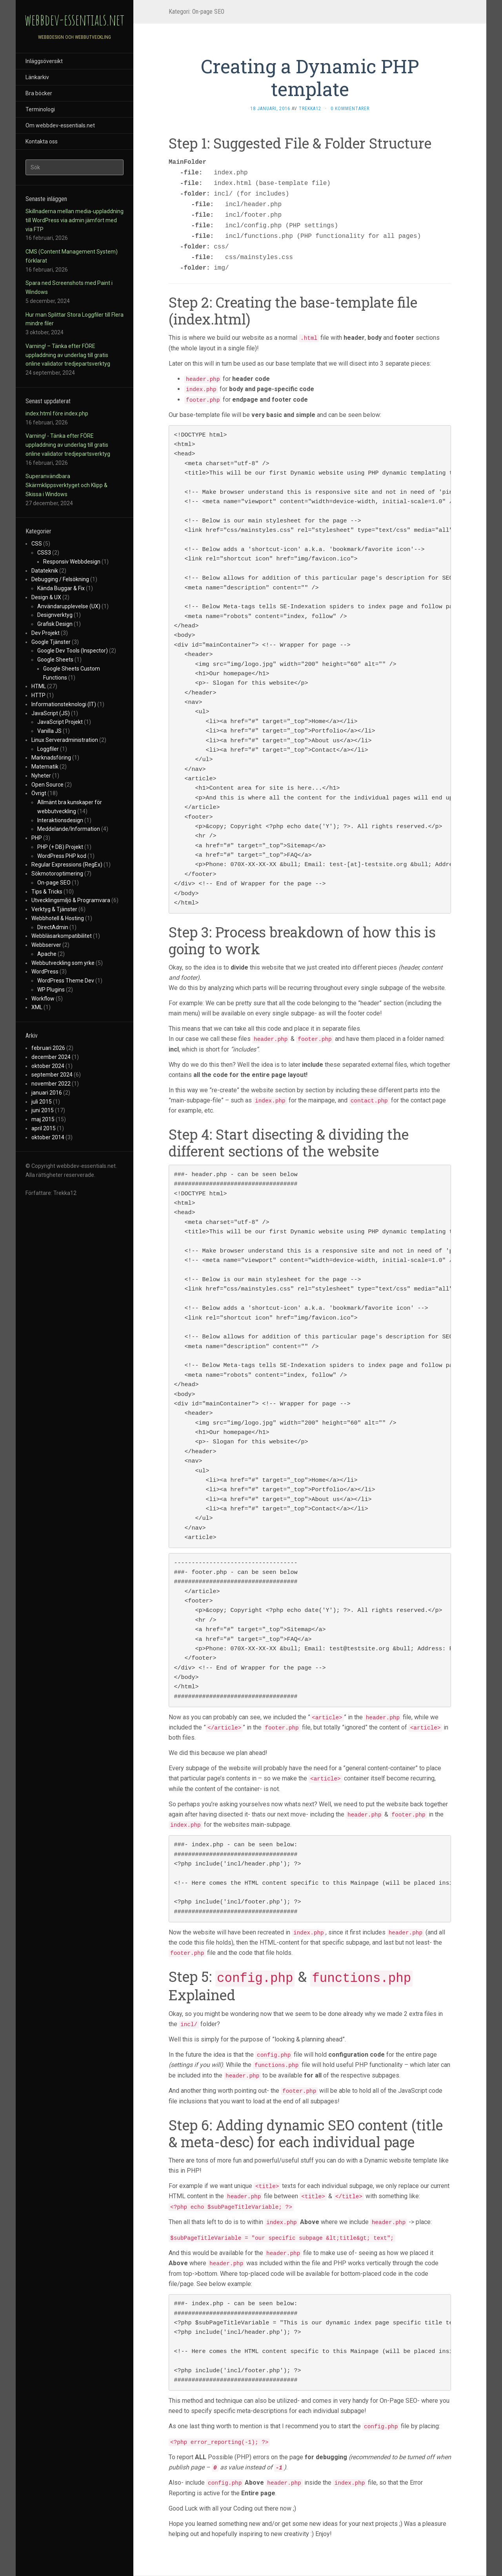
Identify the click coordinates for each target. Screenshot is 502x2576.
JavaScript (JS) (50, 713)
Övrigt (38, 793)
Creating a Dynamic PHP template (310, 77)
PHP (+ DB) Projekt (60, 847)
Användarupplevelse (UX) (68, 606)
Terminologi (40, 109)
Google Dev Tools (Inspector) (72, 650)
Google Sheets (55, 659)
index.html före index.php (56, 413)
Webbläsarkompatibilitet (61, 936)
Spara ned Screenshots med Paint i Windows (69, 287)
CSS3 (44, 552)
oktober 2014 (47, 1137)
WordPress (44, 971)
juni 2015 (42, 1110)
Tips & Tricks (46, 891)
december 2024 (51, 1057)
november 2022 (51, 1083)
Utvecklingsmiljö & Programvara (70, 900)
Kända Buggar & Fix (61, 588)
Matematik (44, 766)
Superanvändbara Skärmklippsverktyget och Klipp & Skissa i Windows (66, 485)
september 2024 (52, 1074)
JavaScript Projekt (60, 722)
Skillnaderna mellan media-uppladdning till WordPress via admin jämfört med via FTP (74, 220)
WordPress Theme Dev (65, 980)
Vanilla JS (49, 731)
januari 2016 (46, 1092)
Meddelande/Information (68, 829)
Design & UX (46, 597)
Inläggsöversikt (44, 61)
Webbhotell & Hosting (57, 918)
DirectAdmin (52, 927)
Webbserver (46, 945)
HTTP (38, 695)
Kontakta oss (41, 141)
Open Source (47, 784)
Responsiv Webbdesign (71, 561)
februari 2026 (48, 1048)
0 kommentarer (350, 108)
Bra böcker (38, 93)
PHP (36, 838)
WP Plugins (51, 989)
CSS (36, 543)
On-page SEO (54, 882)
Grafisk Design (55, 624)
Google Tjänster (51, 642)
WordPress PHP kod (61, 856)
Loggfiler (48, 749)
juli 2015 (41, 1102)
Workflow (43, 998)
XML (36, 1007)
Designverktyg (55, 615)
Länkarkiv (37, 77)
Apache (46, 954)
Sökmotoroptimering (57, 873)
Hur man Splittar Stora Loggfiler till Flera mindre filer (74, 319)
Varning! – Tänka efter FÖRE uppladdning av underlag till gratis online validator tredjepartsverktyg (67, 355)
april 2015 (43, 1128)
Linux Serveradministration (64, 740)
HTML (38, 686)
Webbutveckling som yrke (63, 963)
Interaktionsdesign (60, 820)
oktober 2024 (47, 1066)
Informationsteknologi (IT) (63, 704)
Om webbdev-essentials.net (60, 125)
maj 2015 (43, 1119)
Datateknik (44, 570)
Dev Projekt (45, 633)
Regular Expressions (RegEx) (66, 864)
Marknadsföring (51, 757)
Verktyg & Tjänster (54, 909)
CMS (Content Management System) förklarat (71, 256)
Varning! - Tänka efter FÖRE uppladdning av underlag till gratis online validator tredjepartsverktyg (67, 445)
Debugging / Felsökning (60, 579)
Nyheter (41, 775)
